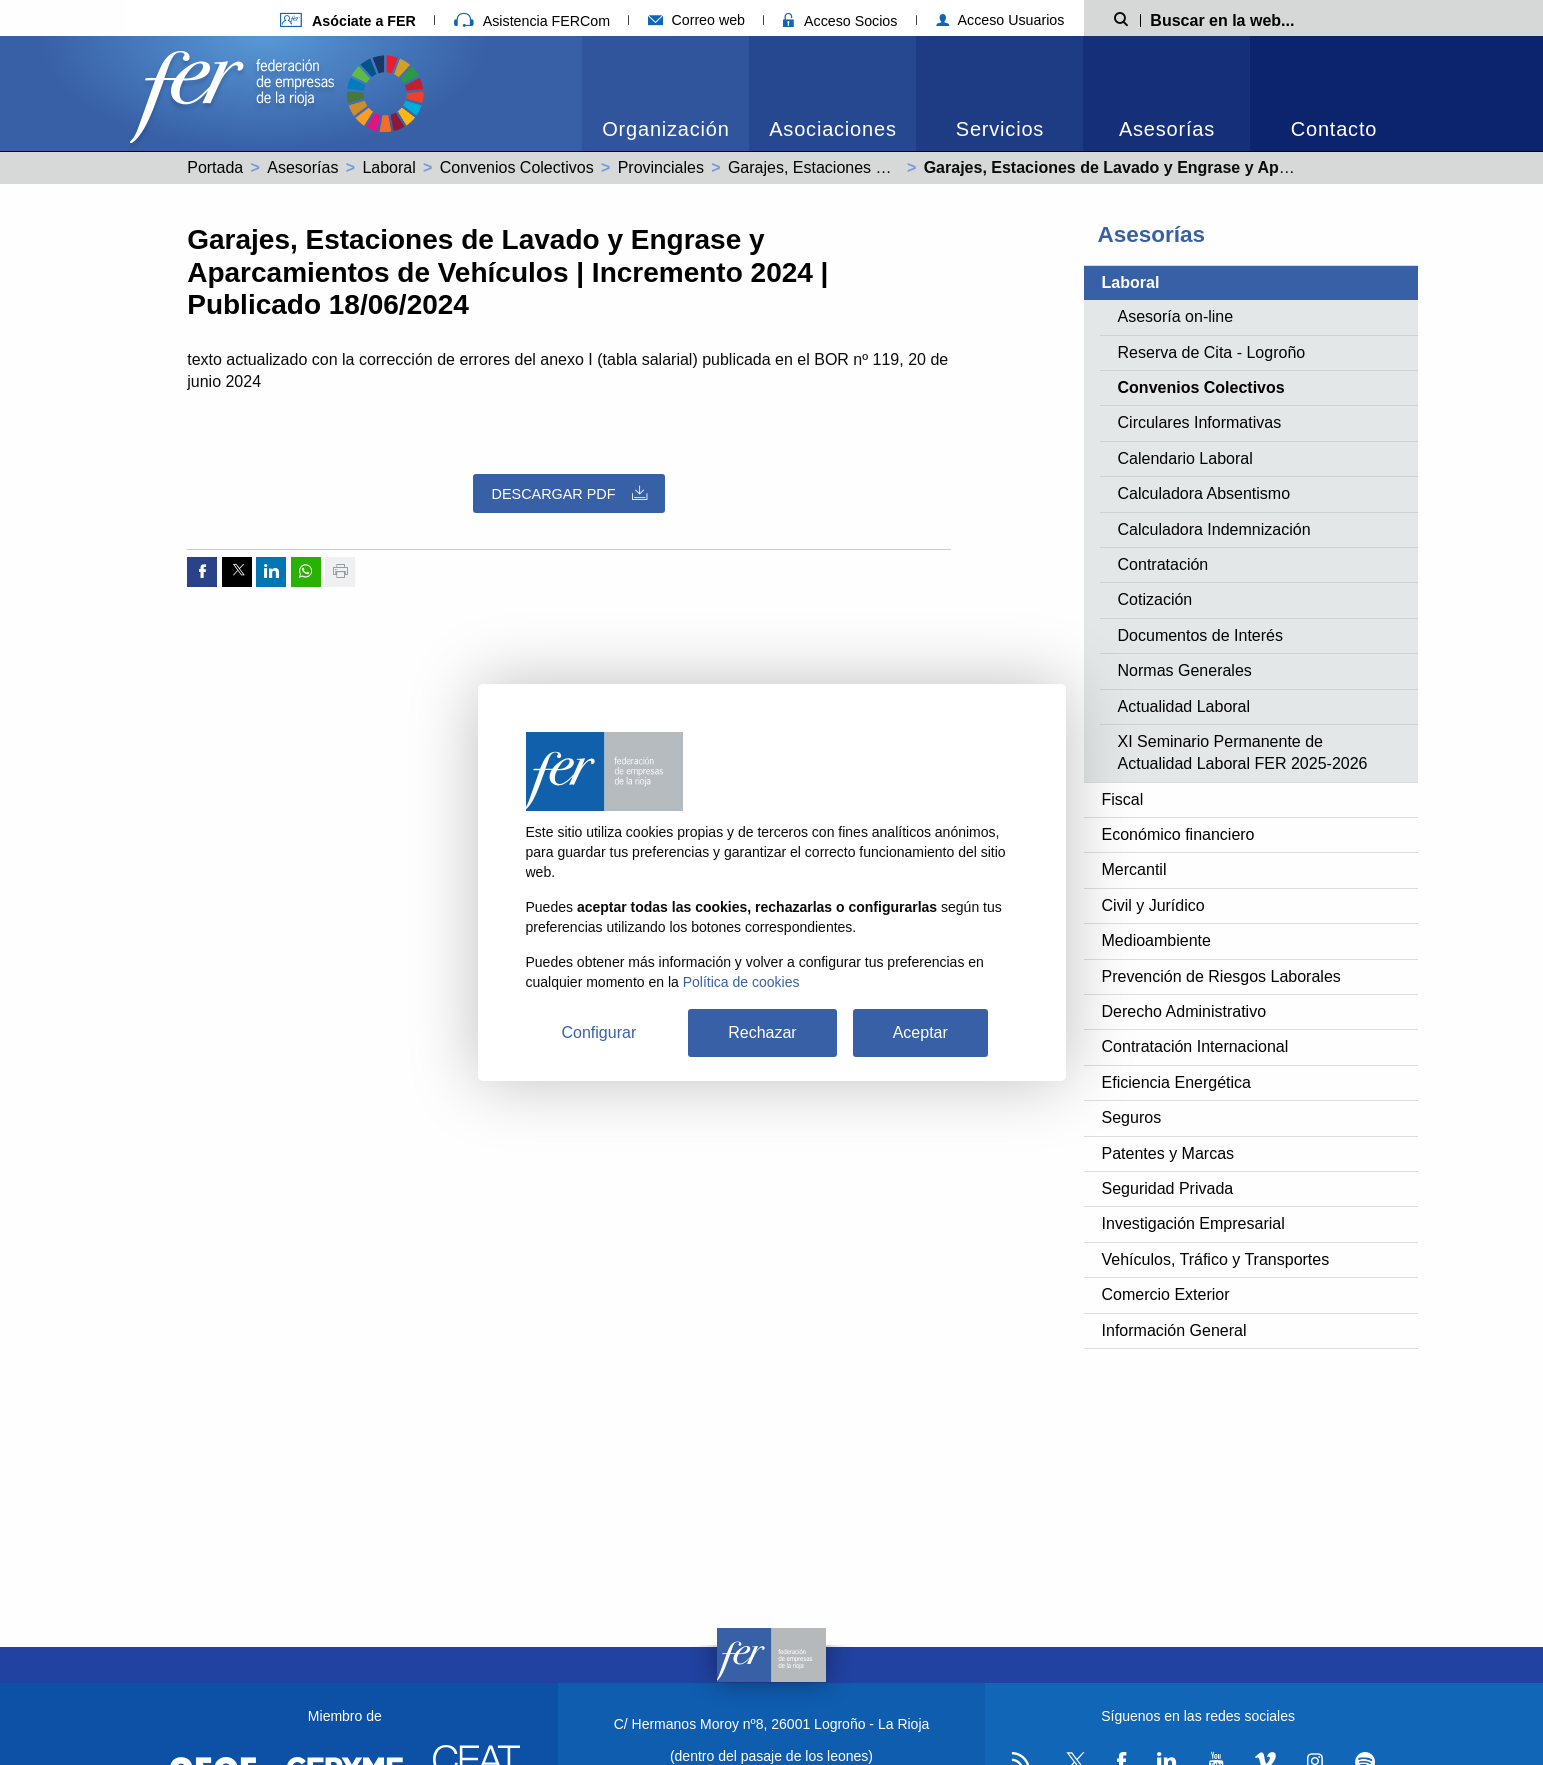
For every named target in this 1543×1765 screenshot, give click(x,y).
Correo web (696, 20)
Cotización (1155, 599)
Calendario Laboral (1185, 458)
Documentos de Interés (1200, 635)
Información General (1174, 1330)
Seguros (1132, 1117)
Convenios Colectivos (517, 167)
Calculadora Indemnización (1214, 529)
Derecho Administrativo (1184, 1011)
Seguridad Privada (1168, 1188)
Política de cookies (741, 982)
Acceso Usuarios (1000, 20)
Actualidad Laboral (1184, 706)
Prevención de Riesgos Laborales (1221, 976)
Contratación (1163, 564)
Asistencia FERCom (532, 21)
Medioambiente (1156, 940)
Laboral (388, 167)
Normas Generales (1185, 670)
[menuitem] (665, 93)
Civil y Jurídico (1153, 905)
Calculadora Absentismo (1204, 493)
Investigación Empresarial (1193, 1223)
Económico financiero (1178, 834)
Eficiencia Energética (1176, 1082)
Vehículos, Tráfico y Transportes (1216, 1259)
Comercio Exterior (1166, 1294)
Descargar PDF (569, 493)
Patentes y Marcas (1168, 1153)
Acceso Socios (840, 21)
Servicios (1000, 129)
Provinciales (661, 167)
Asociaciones (832, 129)
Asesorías (1167, 129)
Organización (665, 129)
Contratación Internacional (1195, 1046)
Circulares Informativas (1200, 422)
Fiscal (1123, 799)
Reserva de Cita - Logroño (1212, 352)
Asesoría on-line (1176, 316)
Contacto (1334, 129)
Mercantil (1134, 869)
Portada (215, 167)
